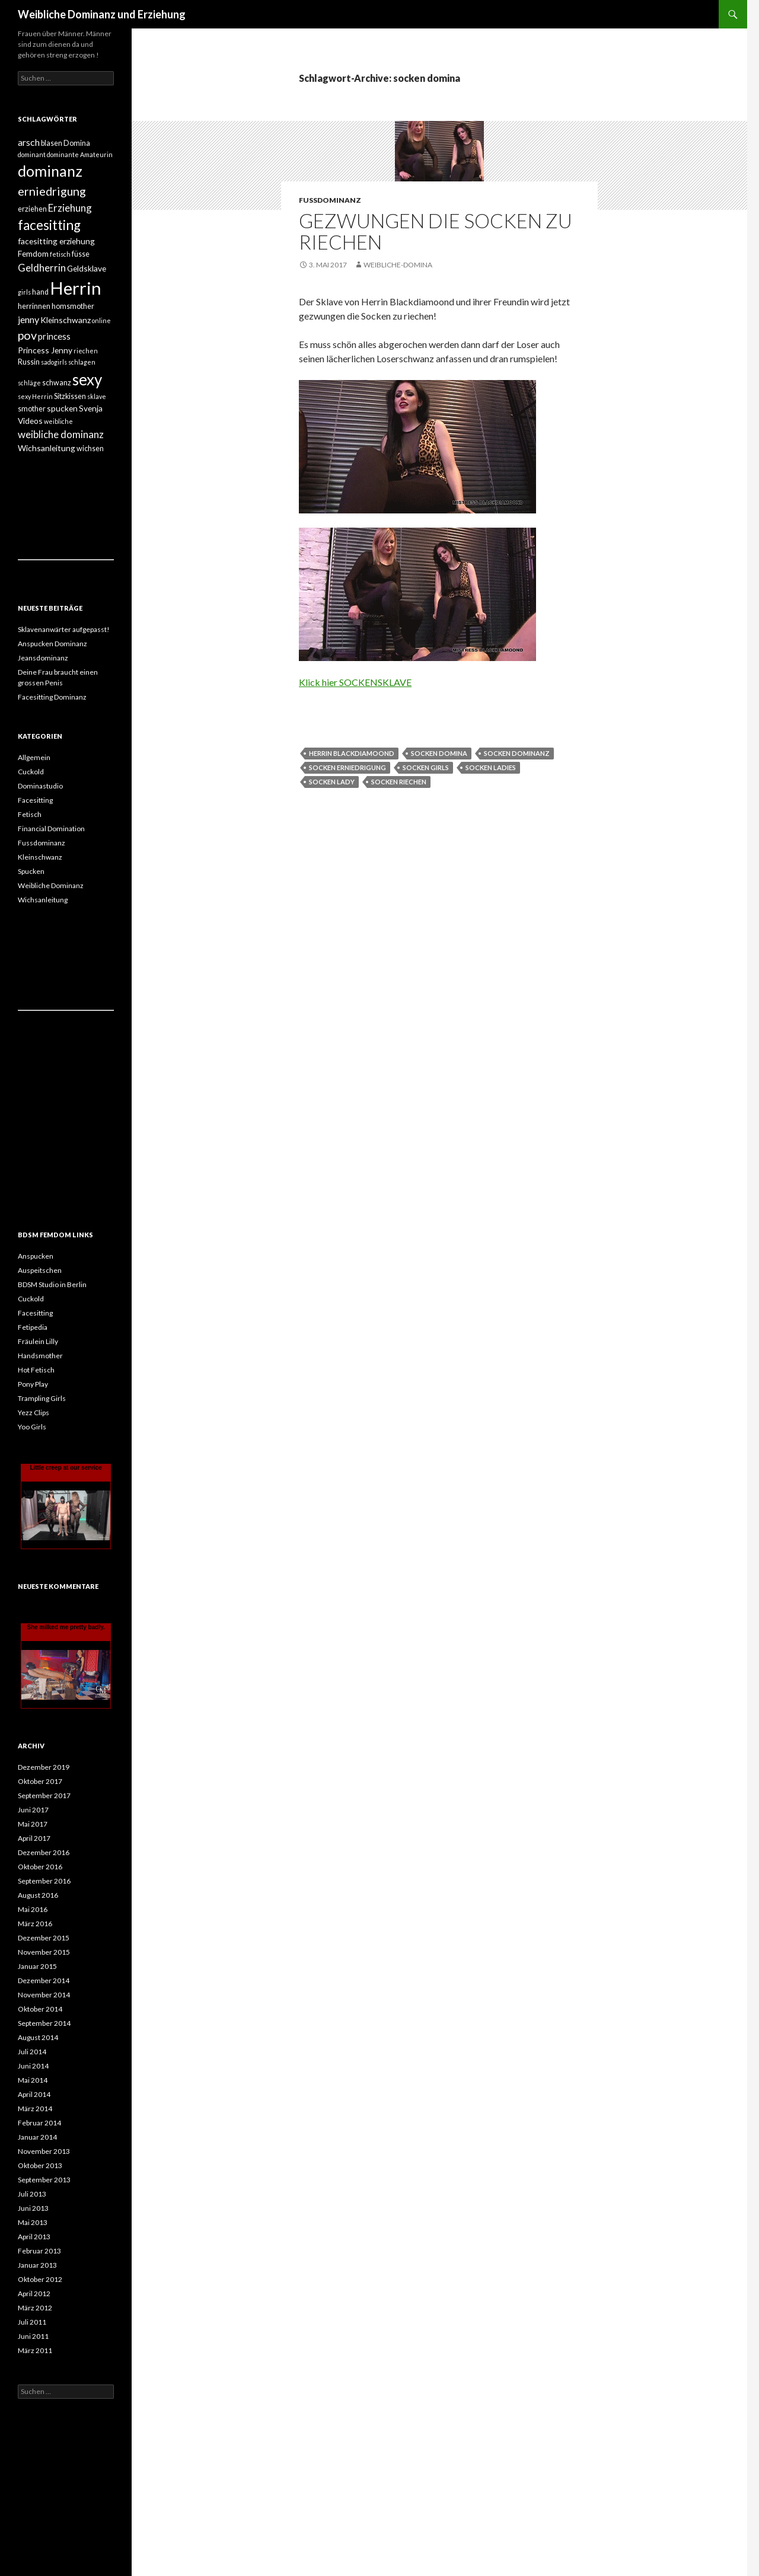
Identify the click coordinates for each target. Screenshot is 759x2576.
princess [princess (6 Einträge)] (54, 336)
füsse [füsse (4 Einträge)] (81, 254)
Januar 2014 (37, 2137)
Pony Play (33, 1384)
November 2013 (44, 2151)
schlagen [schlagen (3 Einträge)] (81, 362)
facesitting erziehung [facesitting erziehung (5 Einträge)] (56, 241)
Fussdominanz (330, 200)
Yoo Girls (32, 1426)
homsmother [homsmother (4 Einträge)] (73, 306)
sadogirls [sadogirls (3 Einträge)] (54, 362)
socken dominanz (517, 753)
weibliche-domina (397, 264)
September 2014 (44, 2023)
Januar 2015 (37, 1966)
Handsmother (40, 1355)
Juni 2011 (33, 2336)
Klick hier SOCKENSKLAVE (355, 682)
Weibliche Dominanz (51, 885)
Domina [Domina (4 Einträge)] (76, 143)
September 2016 (44, 1880)
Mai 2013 (32, 2222)
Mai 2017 (32, 1824)
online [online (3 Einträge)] (101, 320)
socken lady (332, 782)
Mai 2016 (32, 1909)
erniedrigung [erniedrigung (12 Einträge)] (52, 191)
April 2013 (34, 2236)
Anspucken (35, 1256)
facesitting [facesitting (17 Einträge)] (49, 225)
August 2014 (38, 2037)
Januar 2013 (37, 2265)
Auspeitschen (40, 1270)
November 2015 (44, 1952)
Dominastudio (40, 785)
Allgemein (34, 757)
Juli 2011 (32, 2322)
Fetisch (30, 814)
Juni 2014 (33, 2065)
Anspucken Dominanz (52, 643)
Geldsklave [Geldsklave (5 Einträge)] (86, 268)
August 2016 (38, 1895)
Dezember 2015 (43, 1937)
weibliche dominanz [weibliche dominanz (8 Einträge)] (61, 434)
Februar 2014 (39, 2122)
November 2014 (44, 1994)
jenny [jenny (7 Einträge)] (28, 319)
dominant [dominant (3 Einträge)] (32, 154)
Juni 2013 (33, 2208)
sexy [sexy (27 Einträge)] (87, 379)
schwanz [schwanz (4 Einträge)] (56, 382)
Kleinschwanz (40, 857)
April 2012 (34, 2293)
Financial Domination (51, 828)
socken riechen (398, 782)
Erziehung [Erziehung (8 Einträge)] (70, 208)
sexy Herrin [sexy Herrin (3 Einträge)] (35, 396)
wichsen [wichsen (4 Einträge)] (90, 448)
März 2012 (35, 2307)
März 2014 (35, 2108)
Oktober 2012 (40, 2279)
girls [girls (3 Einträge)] (24, 292)
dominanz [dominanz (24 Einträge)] (50, 171)
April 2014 (34, 2094)
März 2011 (35, 2350)
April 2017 (34, 1838)
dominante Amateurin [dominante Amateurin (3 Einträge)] (80, 154)
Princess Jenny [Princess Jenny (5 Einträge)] (45, 350)
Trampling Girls (42, 1398)
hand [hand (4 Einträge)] (40, 292)
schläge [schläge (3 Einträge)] (29, 383)
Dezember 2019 (43, 1767)
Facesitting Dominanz (52, 696)
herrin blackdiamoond (351, 753)
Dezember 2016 (43, 1852)
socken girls (426, 767)
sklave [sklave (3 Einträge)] (96, 396)
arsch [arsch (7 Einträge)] (29, 142)
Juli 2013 (32, 2193)
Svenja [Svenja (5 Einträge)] (91, 408)
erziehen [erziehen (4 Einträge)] (32, 209)
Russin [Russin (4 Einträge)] (29, 361)
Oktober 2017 (40, 1781)
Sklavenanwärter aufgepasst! (64, 629)
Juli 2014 (32, 2051)
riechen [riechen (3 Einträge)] (86, 351)
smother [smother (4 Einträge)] (32, 408)
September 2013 (44, 2179)
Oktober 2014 (40, 2008)
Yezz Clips (33, 1412)
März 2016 (35, 1923)
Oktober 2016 (40, 1866)
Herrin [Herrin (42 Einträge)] (75, 287)
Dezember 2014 (43, 1980)
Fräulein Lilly (38, 1341)
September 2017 (44, 1795)
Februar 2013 (39, 2250)
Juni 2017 (33, 1809)
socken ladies (490, 767)
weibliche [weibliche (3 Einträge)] (58, 421)
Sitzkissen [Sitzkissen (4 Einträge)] (70, 396)
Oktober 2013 (40, 2165)
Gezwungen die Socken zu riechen (435, 231)
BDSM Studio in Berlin (52, 1284)
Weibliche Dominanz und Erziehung (102, 14)
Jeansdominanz (43, 657)
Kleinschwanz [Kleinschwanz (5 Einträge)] (65, 320)
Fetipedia (32, 1327)
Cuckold (31, 771)
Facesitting (35, 800)
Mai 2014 (32, 2080)
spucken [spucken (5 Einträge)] (62, 408)
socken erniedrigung (347, 767)
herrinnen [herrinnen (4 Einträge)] (34, 306)
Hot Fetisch (36, 1369)
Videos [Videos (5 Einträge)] (30, 421)
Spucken (31, 871)
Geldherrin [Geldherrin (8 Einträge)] (42, 267)
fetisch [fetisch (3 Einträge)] (60, 254)
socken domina (439, 753)
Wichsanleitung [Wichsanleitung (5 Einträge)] (46, 448)
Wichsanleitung (43, 899)
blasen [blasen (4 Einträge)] (51, 143)
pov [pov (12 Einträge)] (27, 335)
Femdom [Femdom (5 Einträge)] (33, 253)
